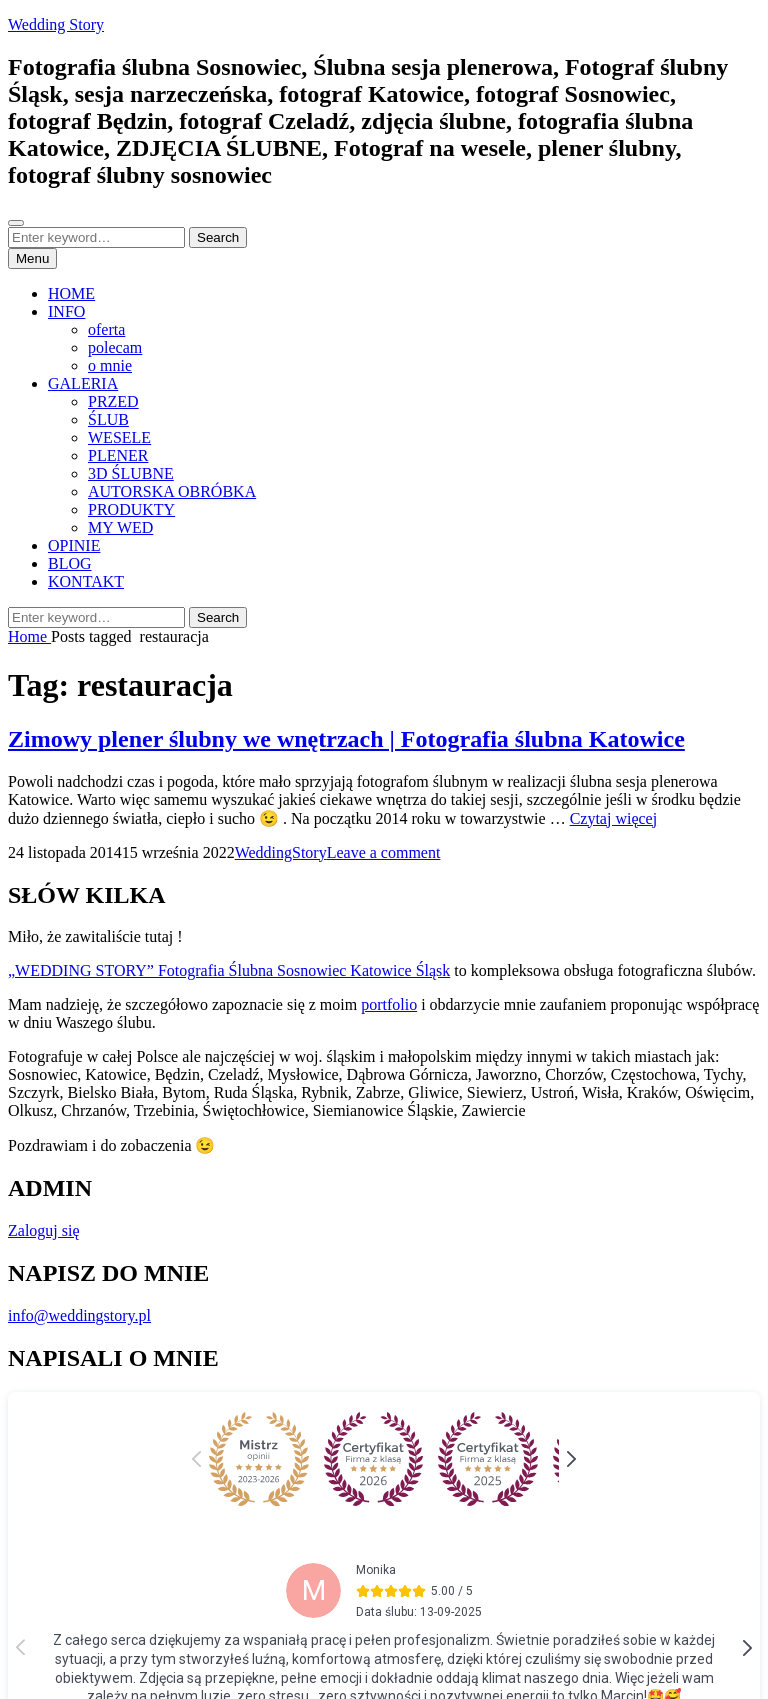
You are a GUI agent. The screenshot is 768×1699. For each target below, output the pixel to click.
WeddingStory (281, 852)
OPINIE (74, 545)
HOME (71, 293)
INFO (66, 311)
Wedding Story (56, 24)
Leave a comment (384, 852)
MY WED (120, 527)
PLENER (118, 455)
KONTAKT (86, 581)
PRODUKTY (131, 509)
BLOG (70, 563)
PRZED (113, 401)
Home (29, 636)
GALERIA (83, 383)
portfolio (389, 1004)
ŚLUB (108, 419)
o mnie (110, 365)
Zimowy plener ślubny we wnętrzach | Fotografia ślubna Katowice (346, 739)
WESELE (119, 437)
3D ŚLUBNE (131, 473)
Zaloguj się (44, 1230)
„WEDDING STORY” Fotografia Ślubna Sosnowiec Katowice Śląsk (229, 970)
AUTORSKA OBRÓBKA (172, 491)
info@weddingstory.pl (79, 1315)
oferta (106, 329)
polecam (115, 347)
